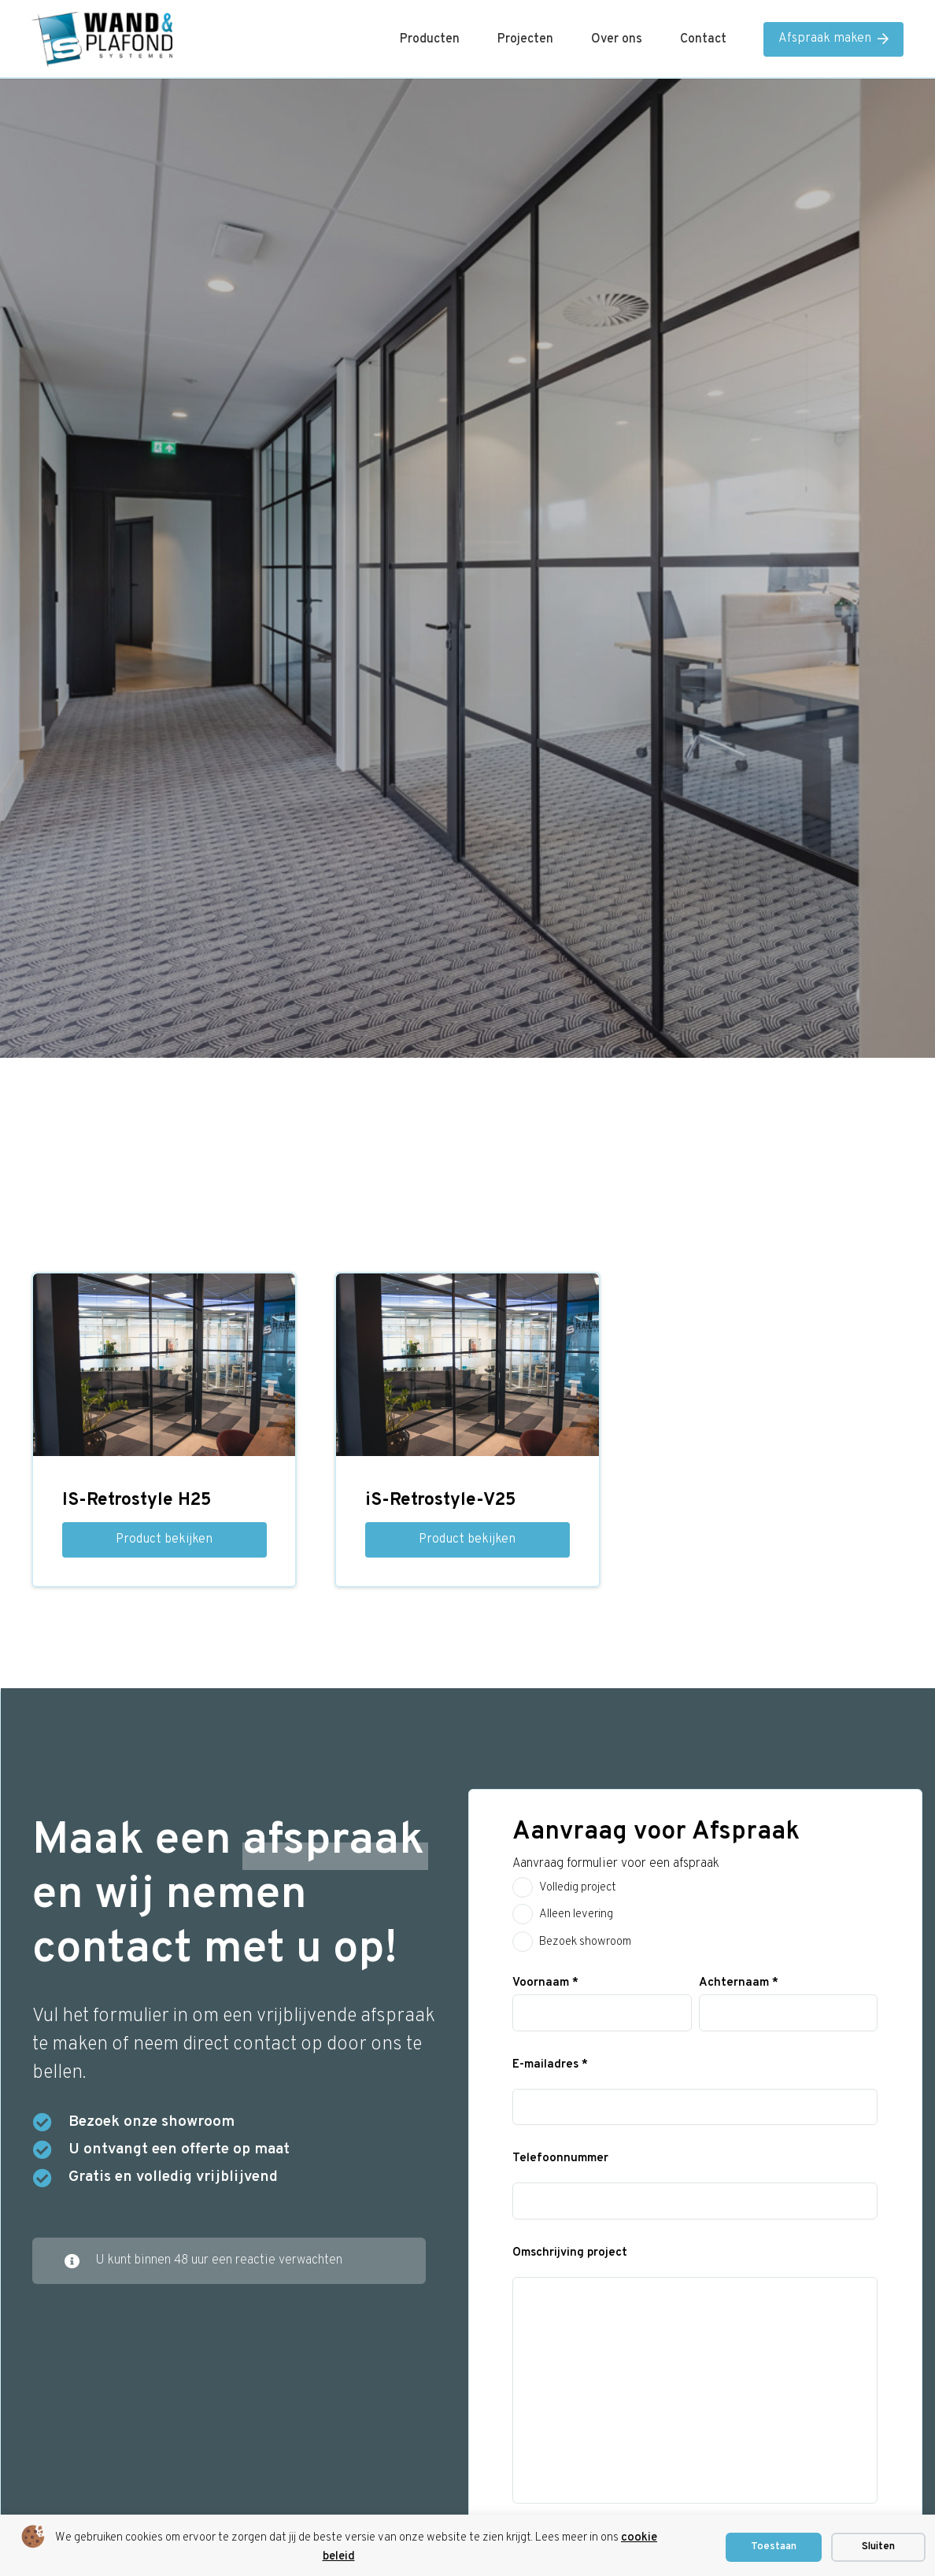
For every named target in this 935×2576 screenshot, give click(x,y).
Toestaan (773, 2547)
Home (468, 361)
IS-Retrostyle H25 (136, 1500)
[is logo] (101, 39)
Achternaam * (738, 1982)
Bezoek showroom (585, 1942)
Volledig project (577, 1887)
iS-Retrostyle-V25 (440, 1500)
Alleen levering (576, 1914)
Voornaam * (545, 1982)
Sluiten (878, 2547)
